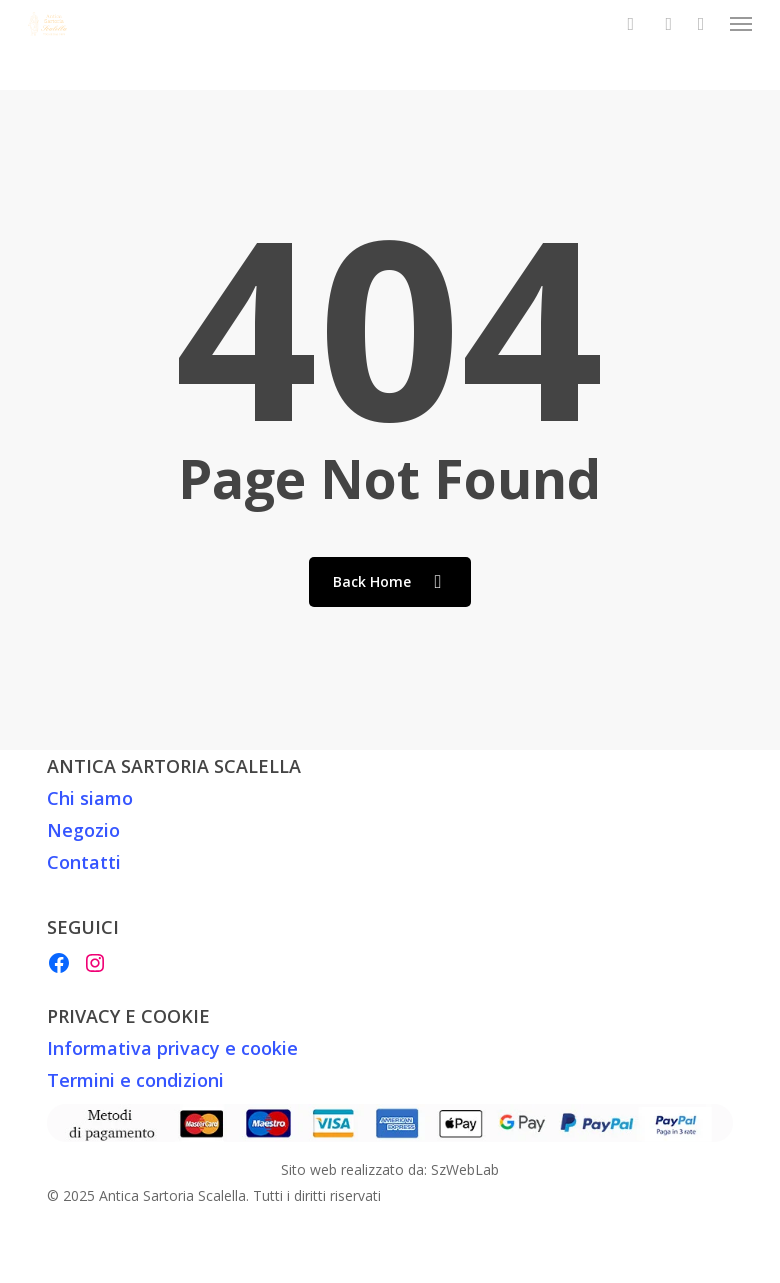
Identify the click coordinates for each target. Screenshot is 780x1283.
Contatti (84, 862)
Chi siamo (90, 798)
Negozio (83, 830)
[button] (741, 24)
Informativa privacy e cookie (172, 1048)
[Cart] (701, 24)
